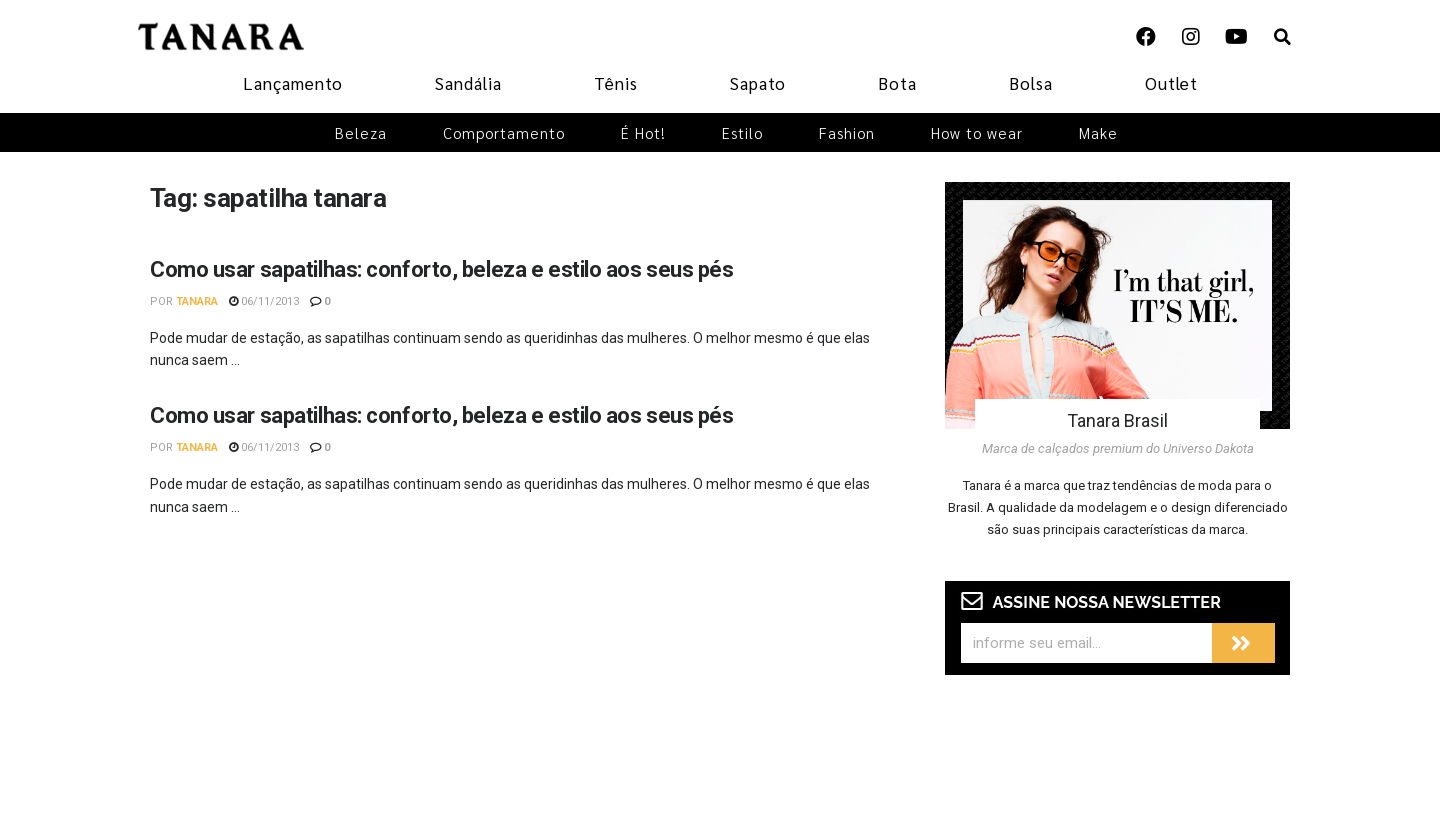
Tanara (197, 301)
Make (1098, 132)
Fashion (847, 132)
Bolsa (1031, 83)
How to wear (977, 132)
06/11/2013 (264, 301)
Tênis (616, 83)
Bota (897, 83)
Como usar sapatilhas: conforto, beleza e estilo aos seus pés (442, 269)
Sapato (758, 83)
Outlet (1171, 83)
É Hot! (643, 132)
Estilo (742, 132)
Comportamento (504, 132)
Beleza (361, 132)
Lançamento (293, 83)
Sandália (468, 83)
